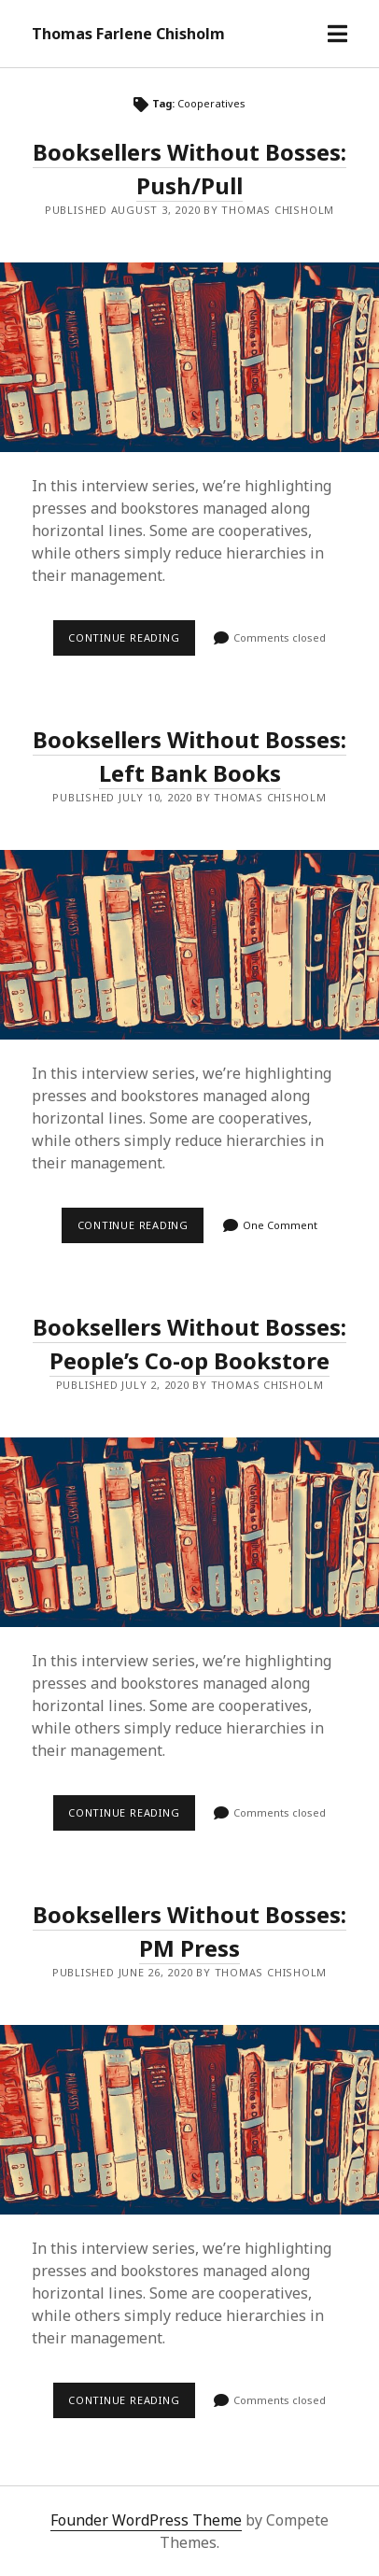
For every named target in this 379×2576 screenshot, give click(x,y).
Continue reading (131, 643)
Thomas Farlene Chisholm (128, 33)
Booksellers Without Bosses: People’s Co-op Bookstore (189, 1532)
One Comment (280, 1225)
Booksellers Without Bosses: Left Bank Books (189, 945)
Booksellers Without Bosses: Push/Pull (189, 357)
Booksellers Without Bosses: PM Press (189, 2120)
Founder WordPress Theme (146, 2520)
